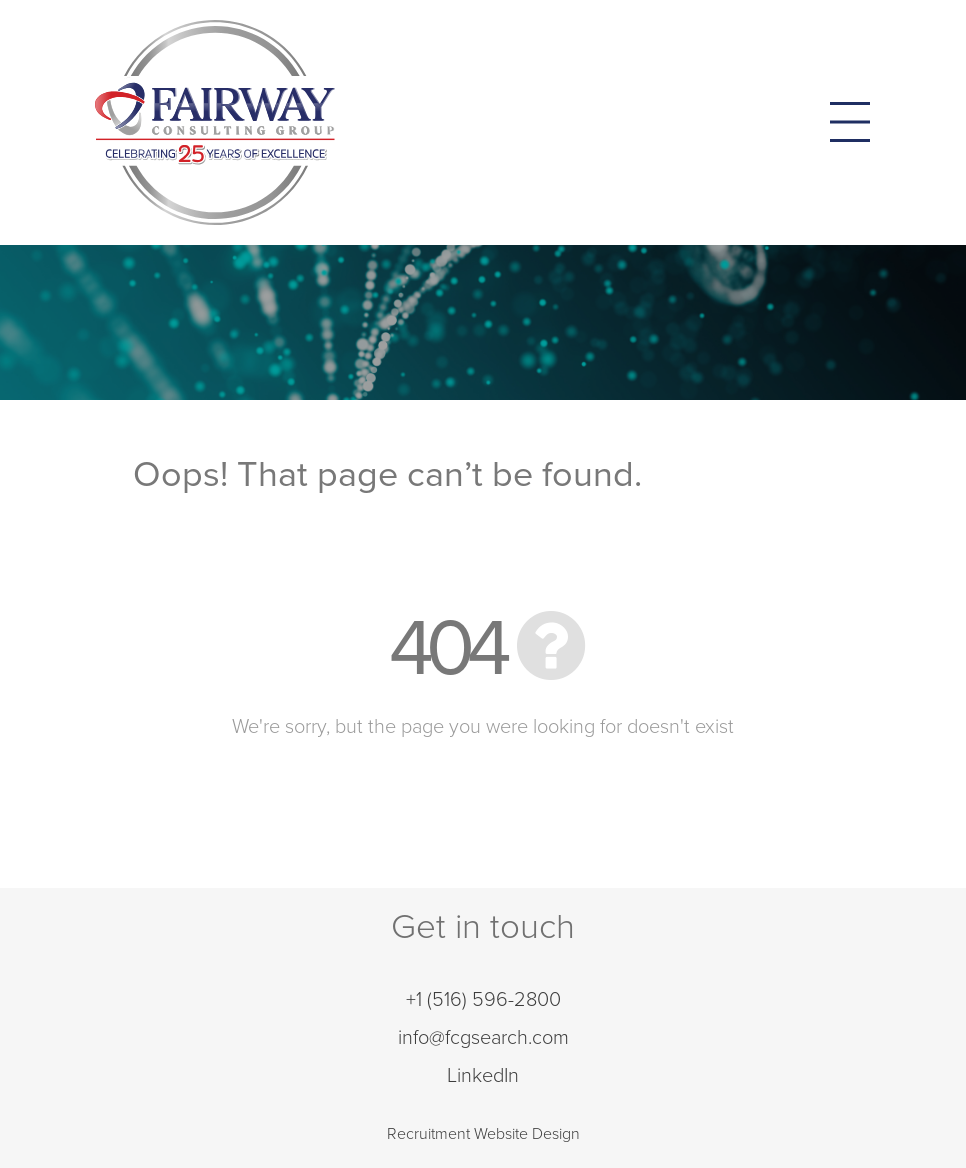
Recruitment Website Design (483, 1134)
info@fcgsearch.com (483, 1038)
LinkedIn (483, 1076)
